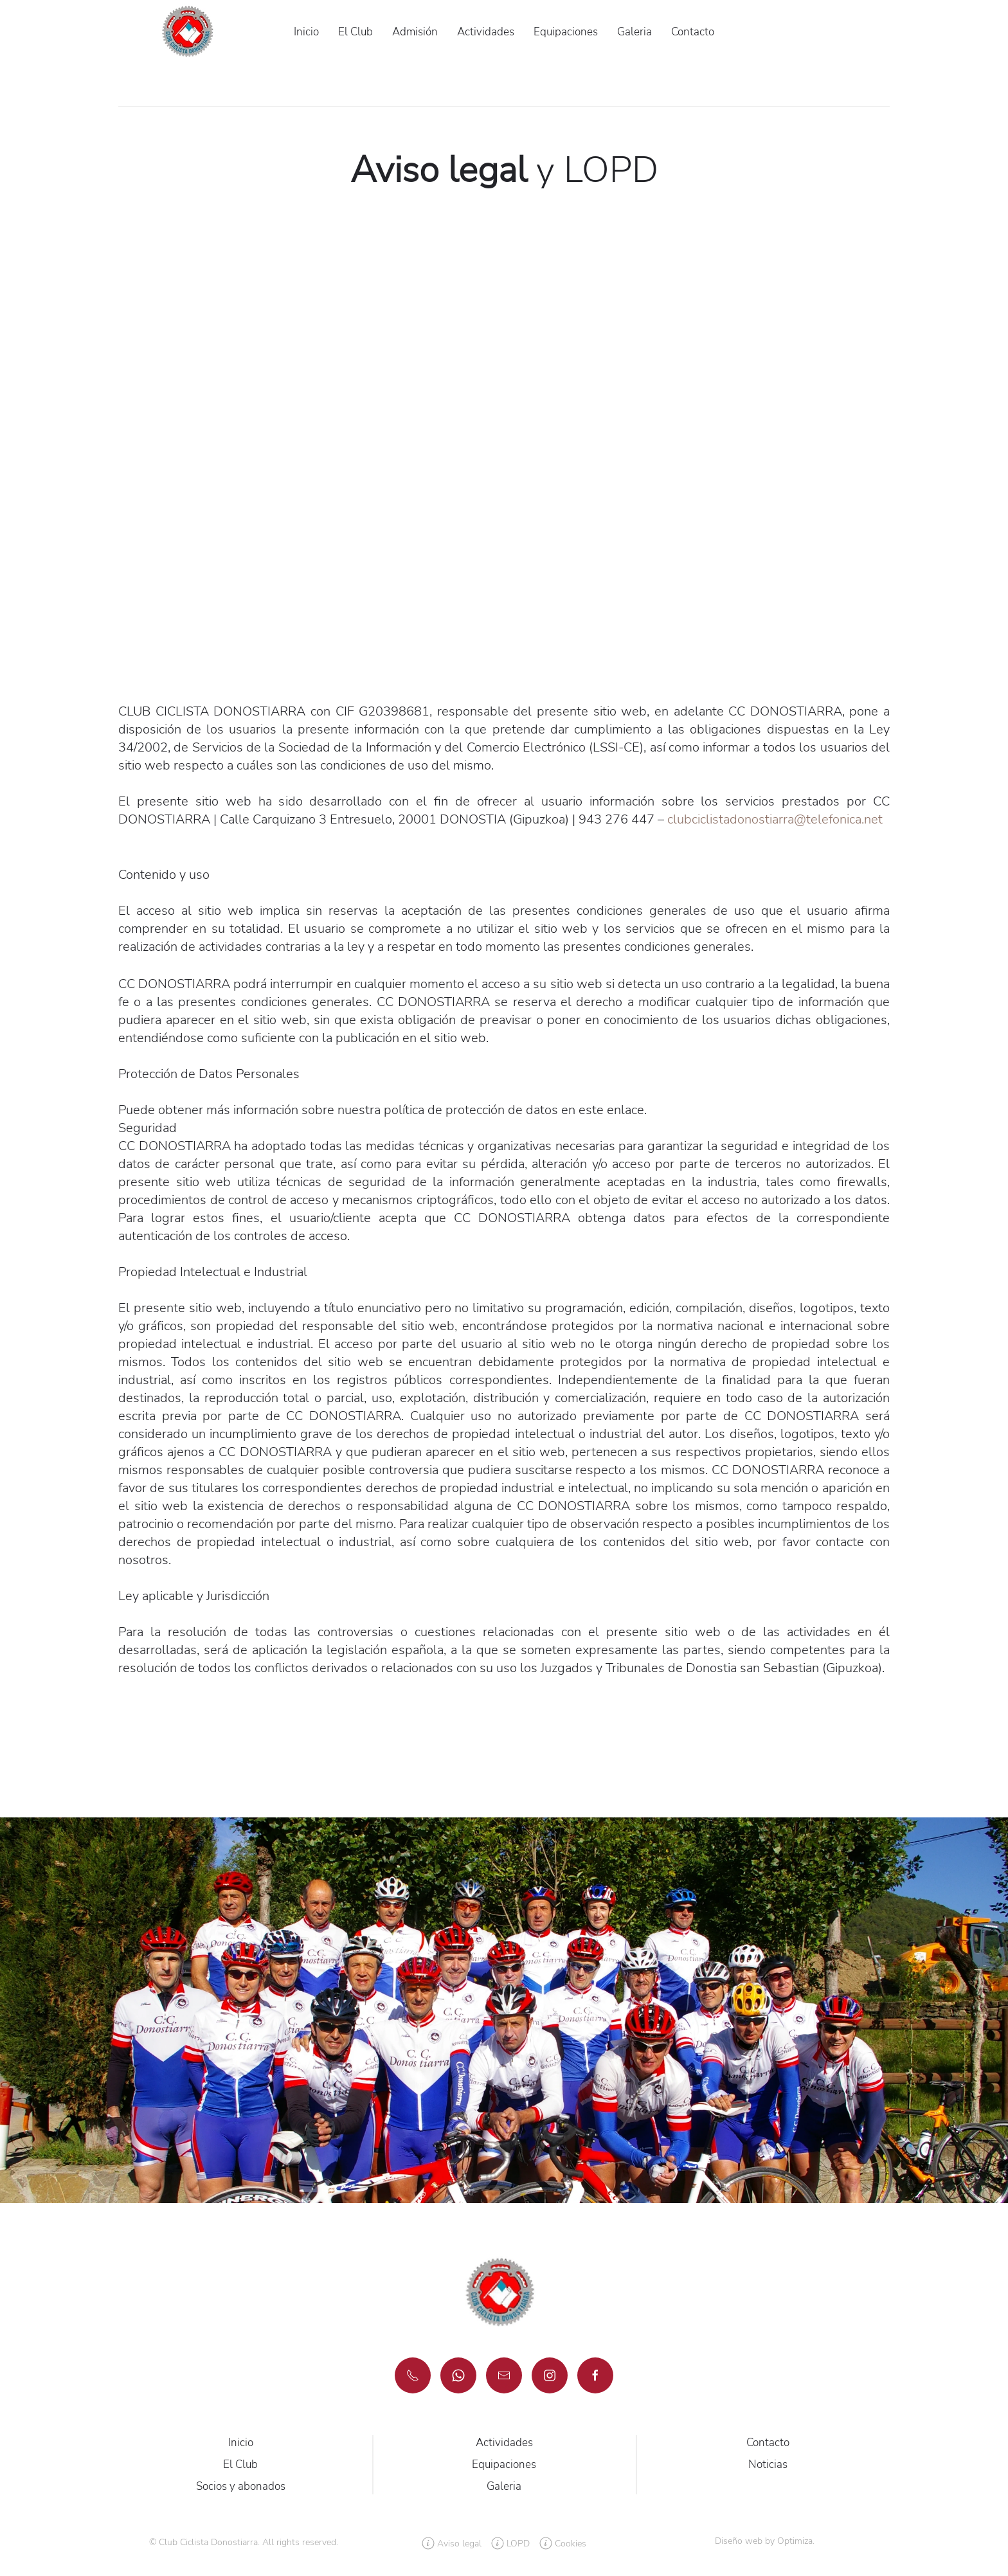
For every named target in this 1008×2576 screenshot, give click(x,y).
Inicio (306, 31)
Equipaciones (566, 31)
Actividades (485, 31)
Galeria (634, 31)
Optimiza (795, 2541)
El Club (355, 31)
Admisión (415, 31)
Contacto (692, 31)
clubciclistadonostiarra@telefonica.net (775, 819)
